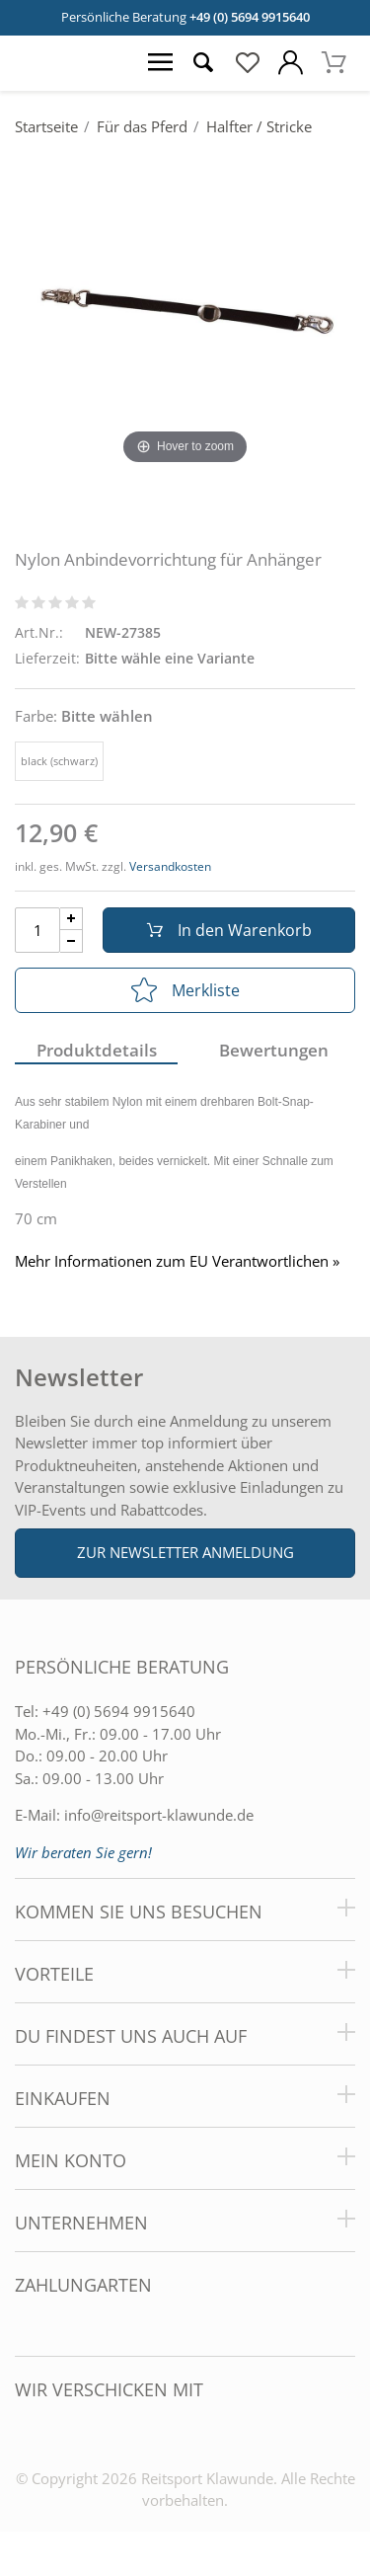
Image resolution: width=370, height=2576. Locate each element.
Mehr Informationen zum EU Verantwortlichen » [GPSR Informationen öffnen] (177, 1261)
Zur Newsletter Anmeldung (185, 1552)
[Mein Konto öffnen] (290, 63)
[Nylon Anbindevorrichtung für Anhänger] (185, 310)
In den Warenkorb (229, 930)
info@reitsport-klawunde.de (159, 1815)
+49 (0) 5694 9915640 (249, 17)
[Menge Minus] (71, 941)
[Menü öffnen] (160, 63)
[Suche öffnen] (203, 63)
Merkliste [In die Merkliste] (185, 990)
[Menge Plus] (71, 918)
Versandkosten (170, 866)
